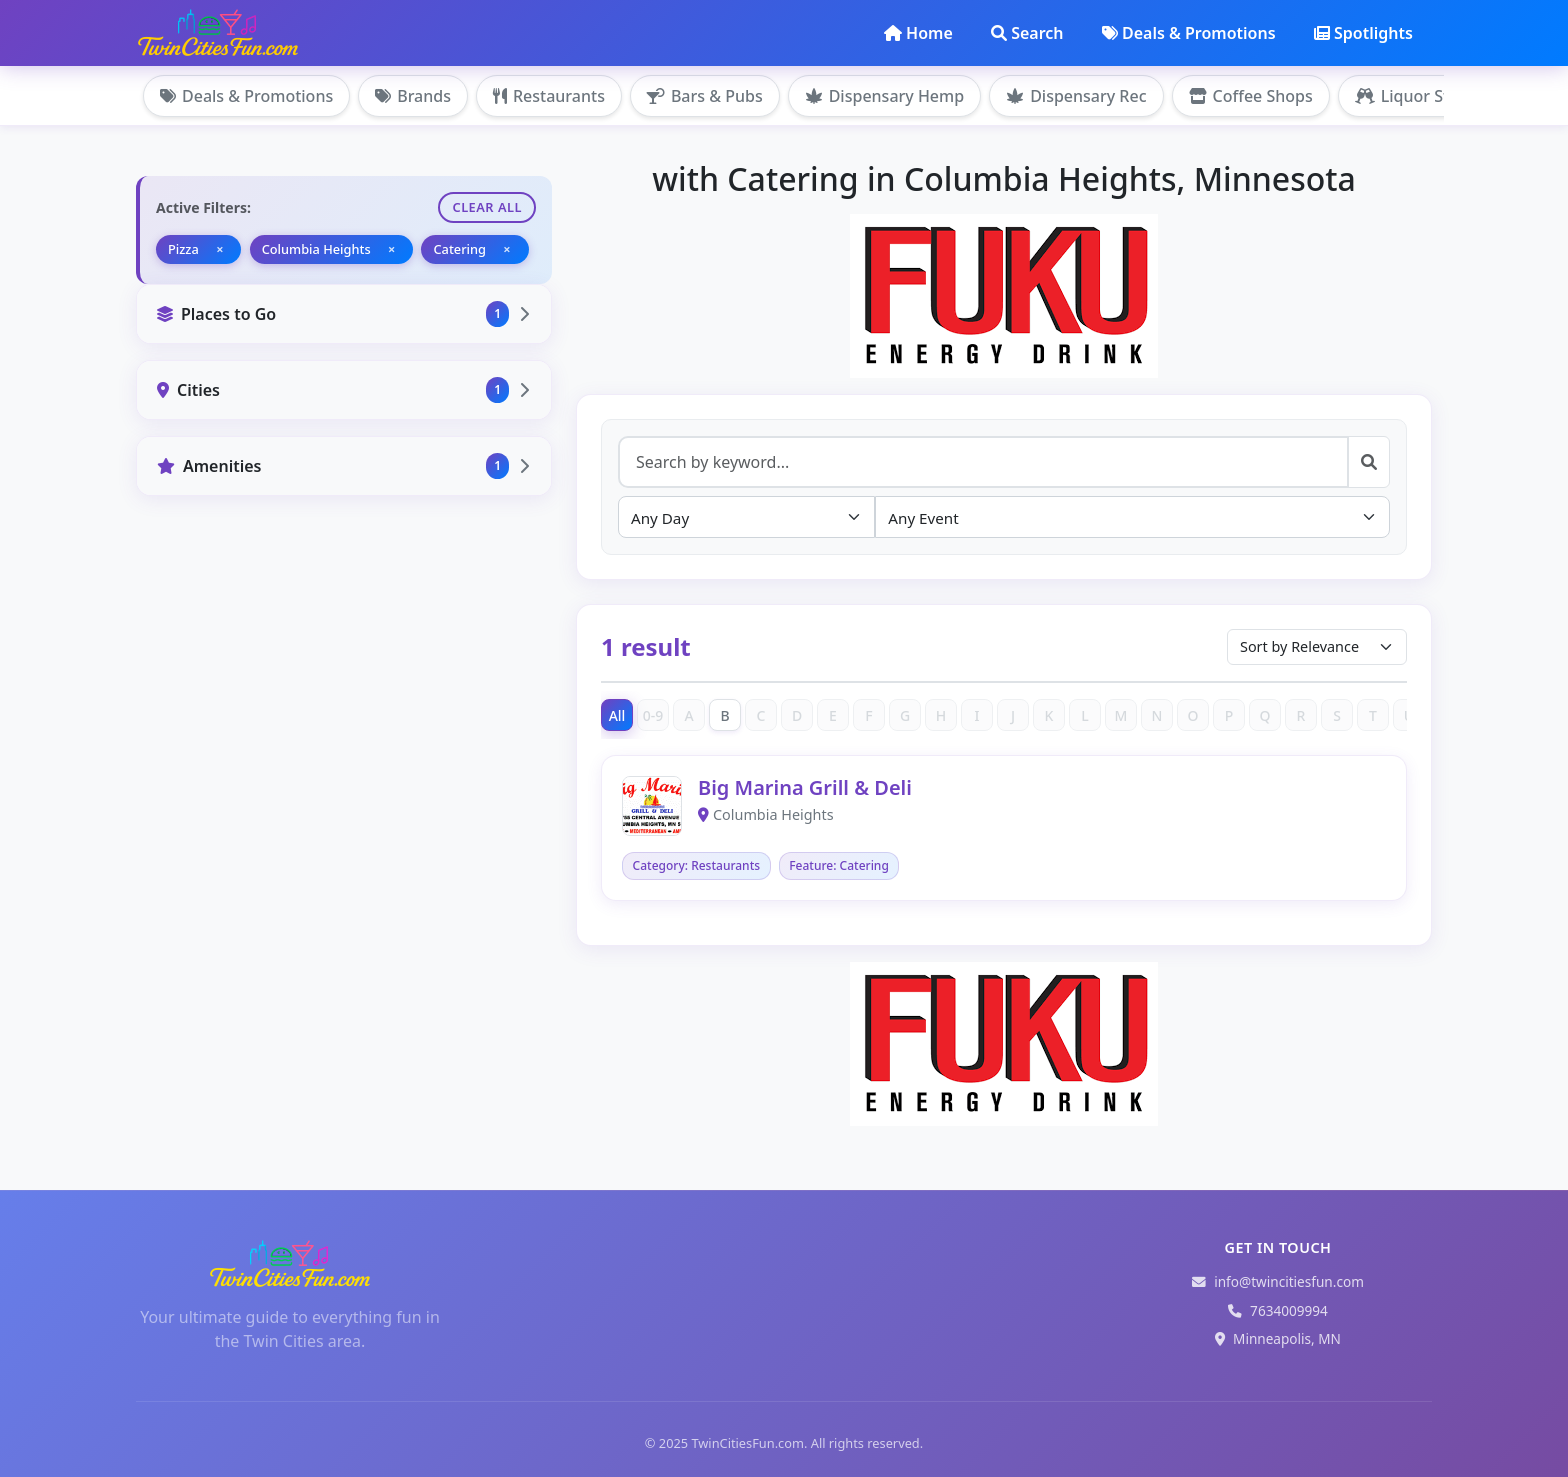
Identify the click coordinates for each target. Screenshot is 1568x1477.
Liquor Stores (1419, 96)
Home (918, 33)
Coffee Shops (1251, 96)
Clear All (487, 207)
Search (1027, 33)
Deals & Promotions (1189, 33)
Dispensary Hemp (884, 96)
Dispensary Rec (1076, 96)
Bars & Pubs (705, 96)
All (617, 715)
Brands (413, 96)
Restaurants (549, 96)
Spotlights (1363, 33)
